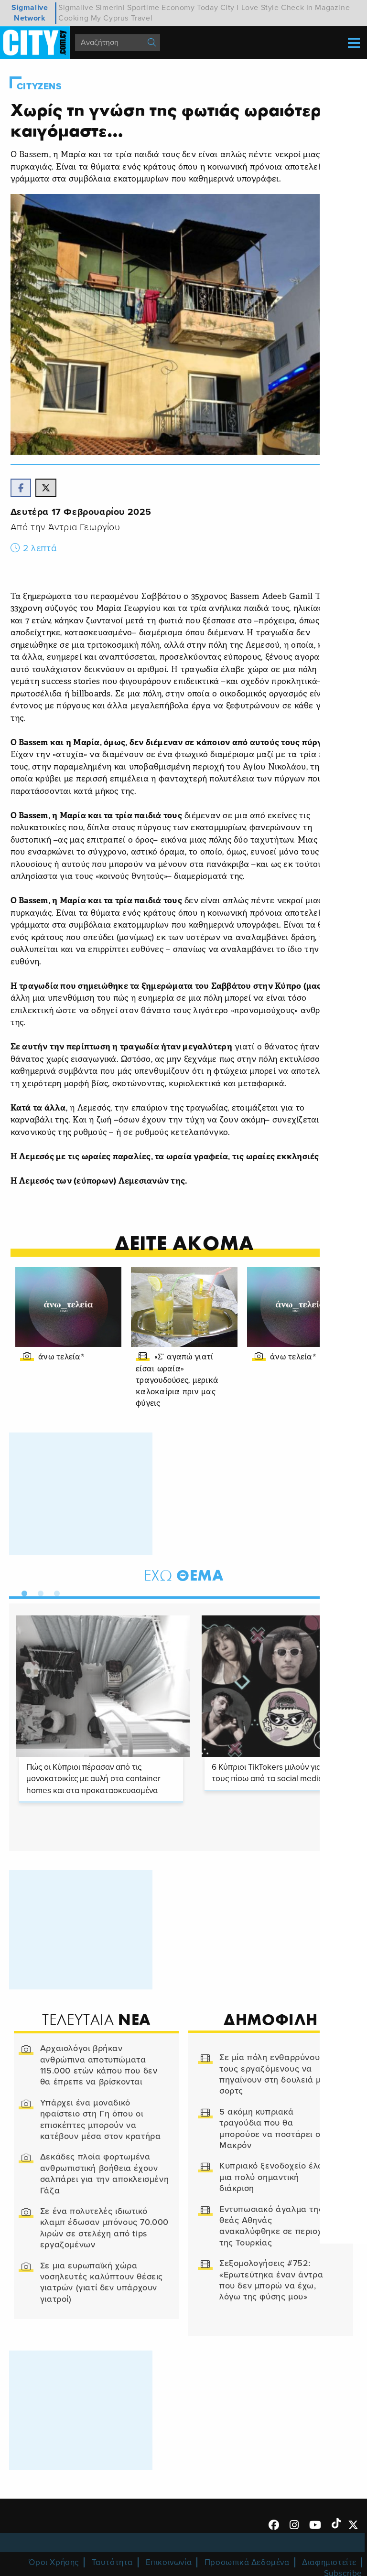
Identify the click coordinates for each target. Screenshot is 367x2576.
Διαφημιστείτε (329, 2563)
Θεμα (184, 1576)
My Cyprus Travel (122, 18)
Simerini (110, 7)
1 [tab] (22, 1593)
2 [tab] (38, 1593)
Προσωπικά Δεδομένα (247, 2563)
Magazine (332, 7)
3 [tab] (55, 1593)
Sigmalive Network (29, 13)
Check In (297, 7)
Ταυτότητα (112, 2563)
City (227, 7)
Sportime (143, 7)
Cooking (73, 18)
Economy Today (190, 7)
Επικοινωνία (169, 2563)
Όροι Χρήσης (54, 2563)
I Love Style (258, 7)
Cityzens (40, 86)
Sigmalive (75, 7)
